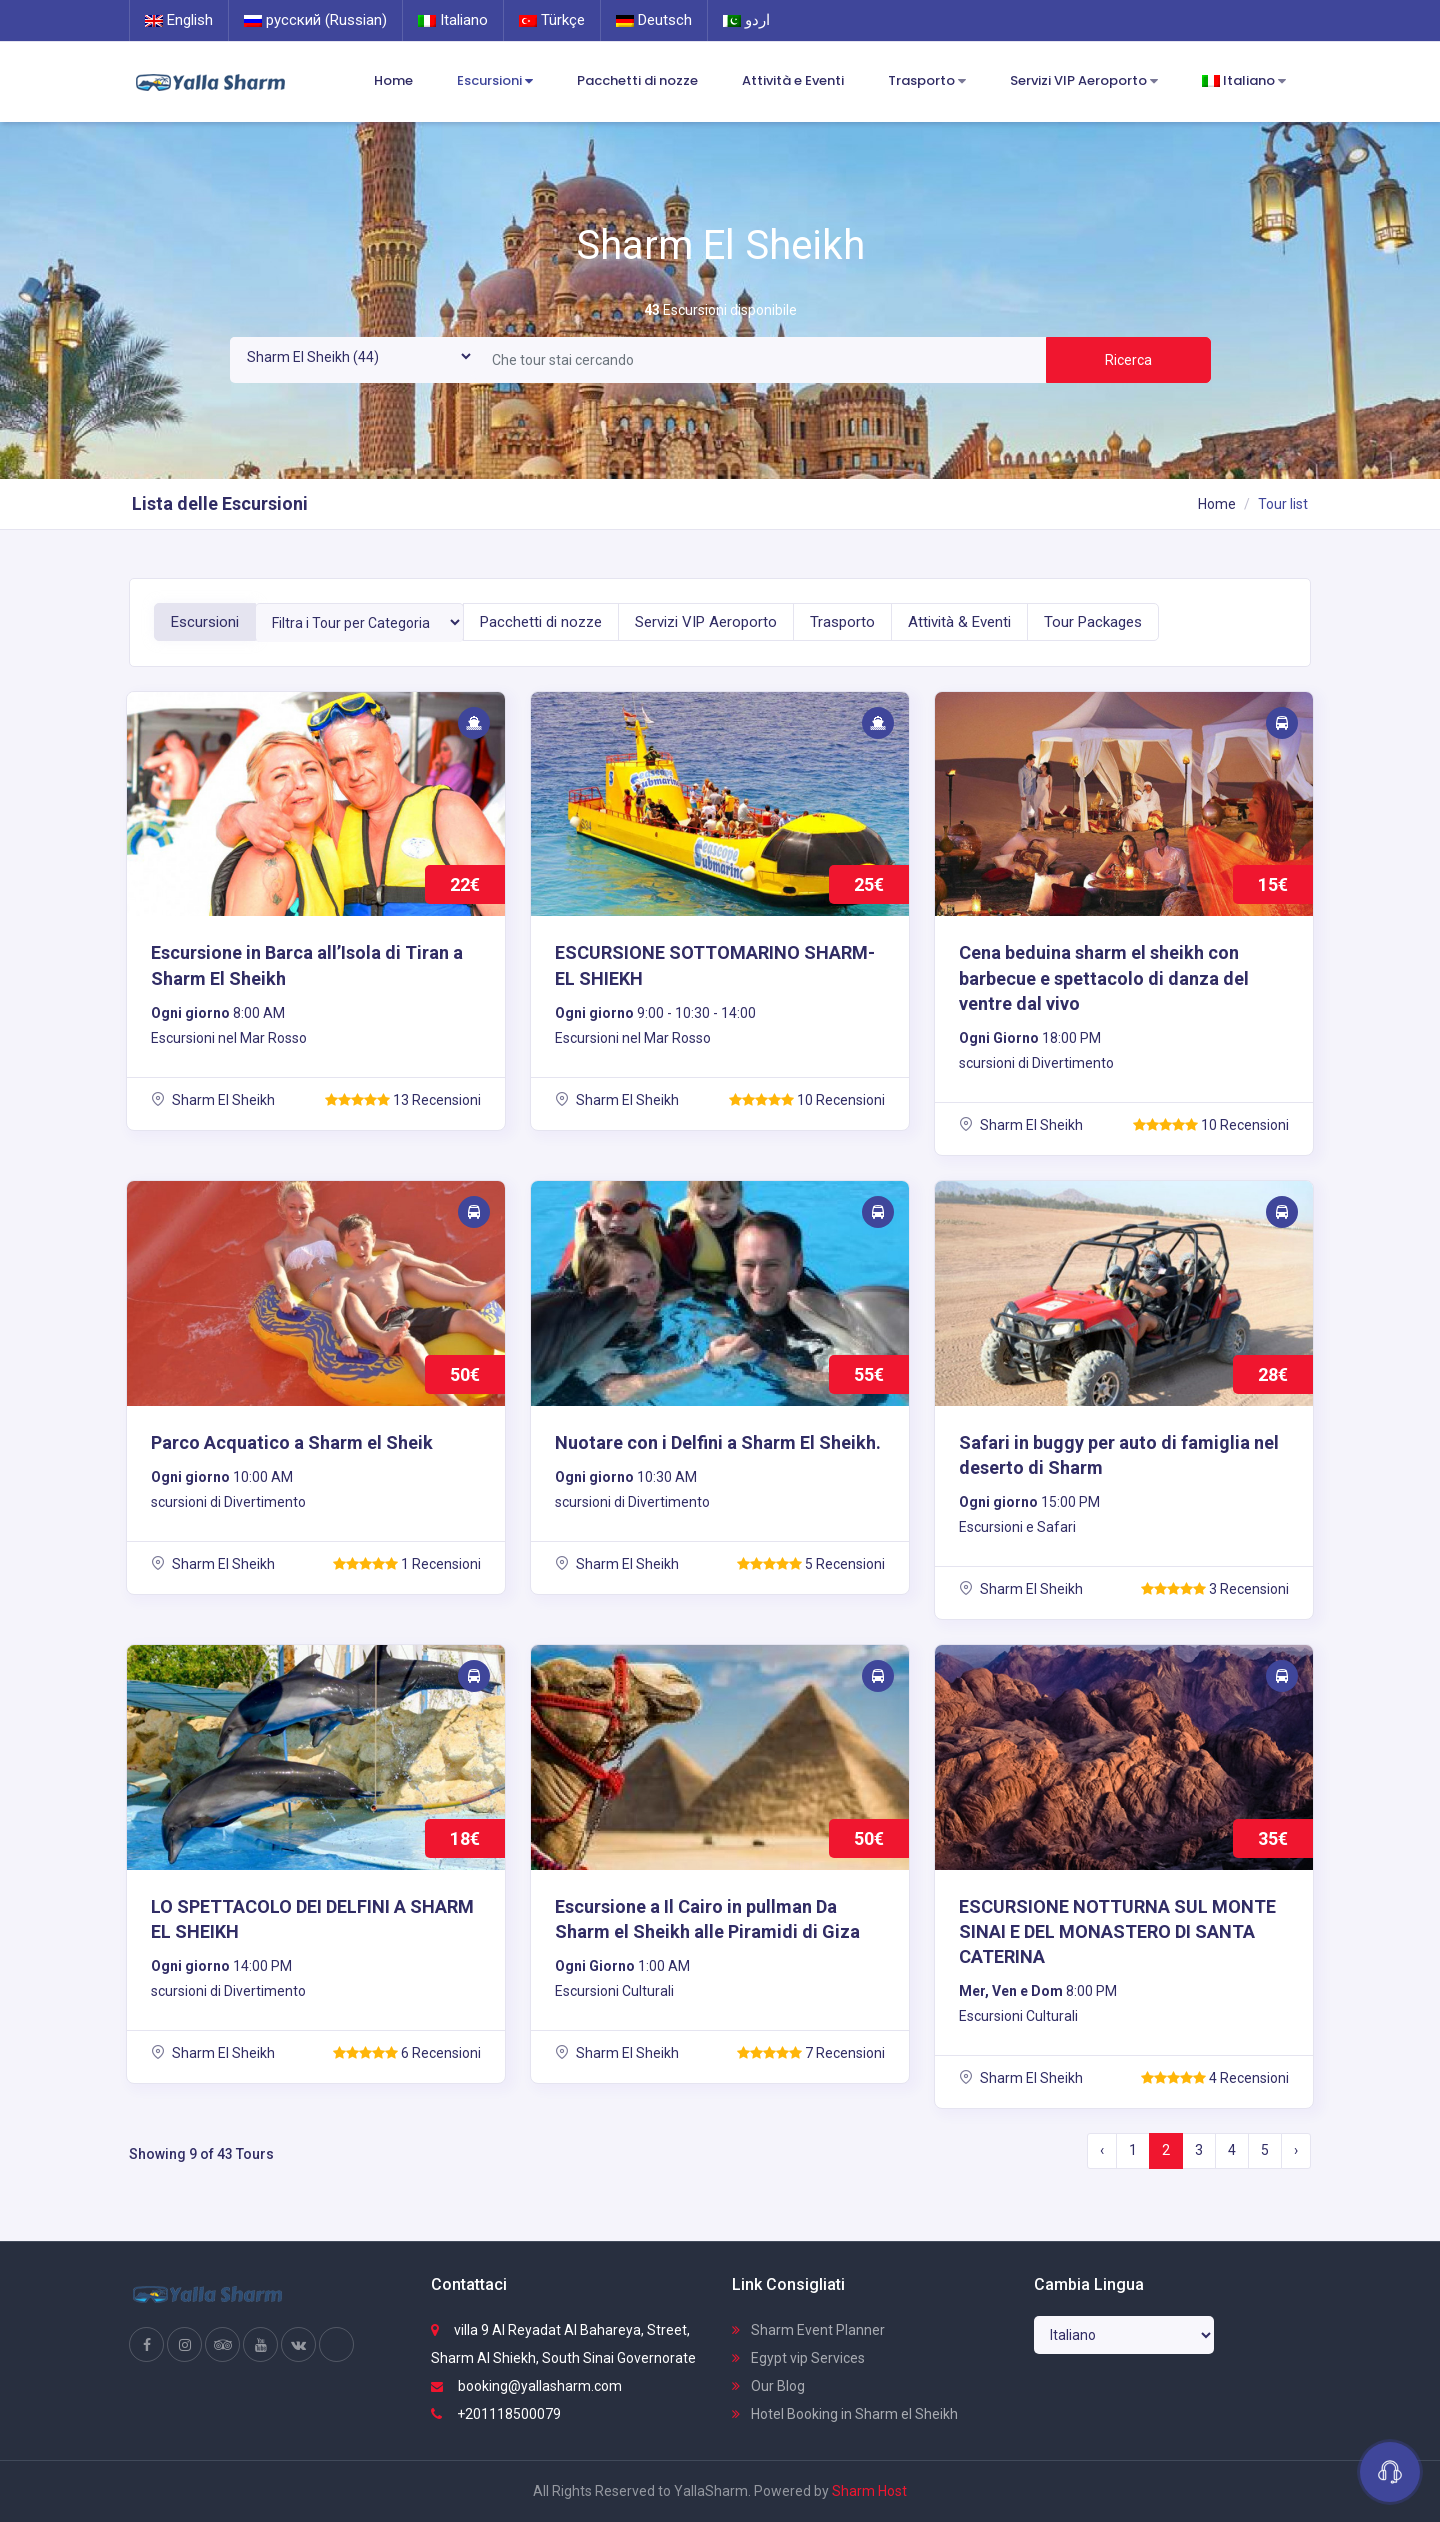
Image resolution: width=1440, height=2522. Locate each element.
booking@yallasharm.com (526, 2386)
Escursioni (495, 81)
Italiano (453, 20)
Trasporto (927, 81)
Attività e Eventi (793, 80)
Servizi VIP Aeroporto (1084, 81)
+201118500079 (496, 2414)
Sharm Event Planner (808, 2330)
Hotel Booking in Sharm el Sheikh (845, 2414)
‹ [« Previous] (1102, 2150)
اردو (746, 20)
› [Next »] (1296, 2150)
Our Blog (768, 2386)
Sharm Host (869, 2491)
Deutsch (654, 20)
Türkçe (552, 20)
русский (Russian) (315, 20)
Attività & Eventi (959, 622)
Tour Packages (1093, 622)
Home (393, 80)
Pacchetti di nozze (637, 80)
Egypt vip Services (798, 2358)
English (179, 20)
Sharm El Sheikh (213, 1100)
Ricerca (1128, 360)
